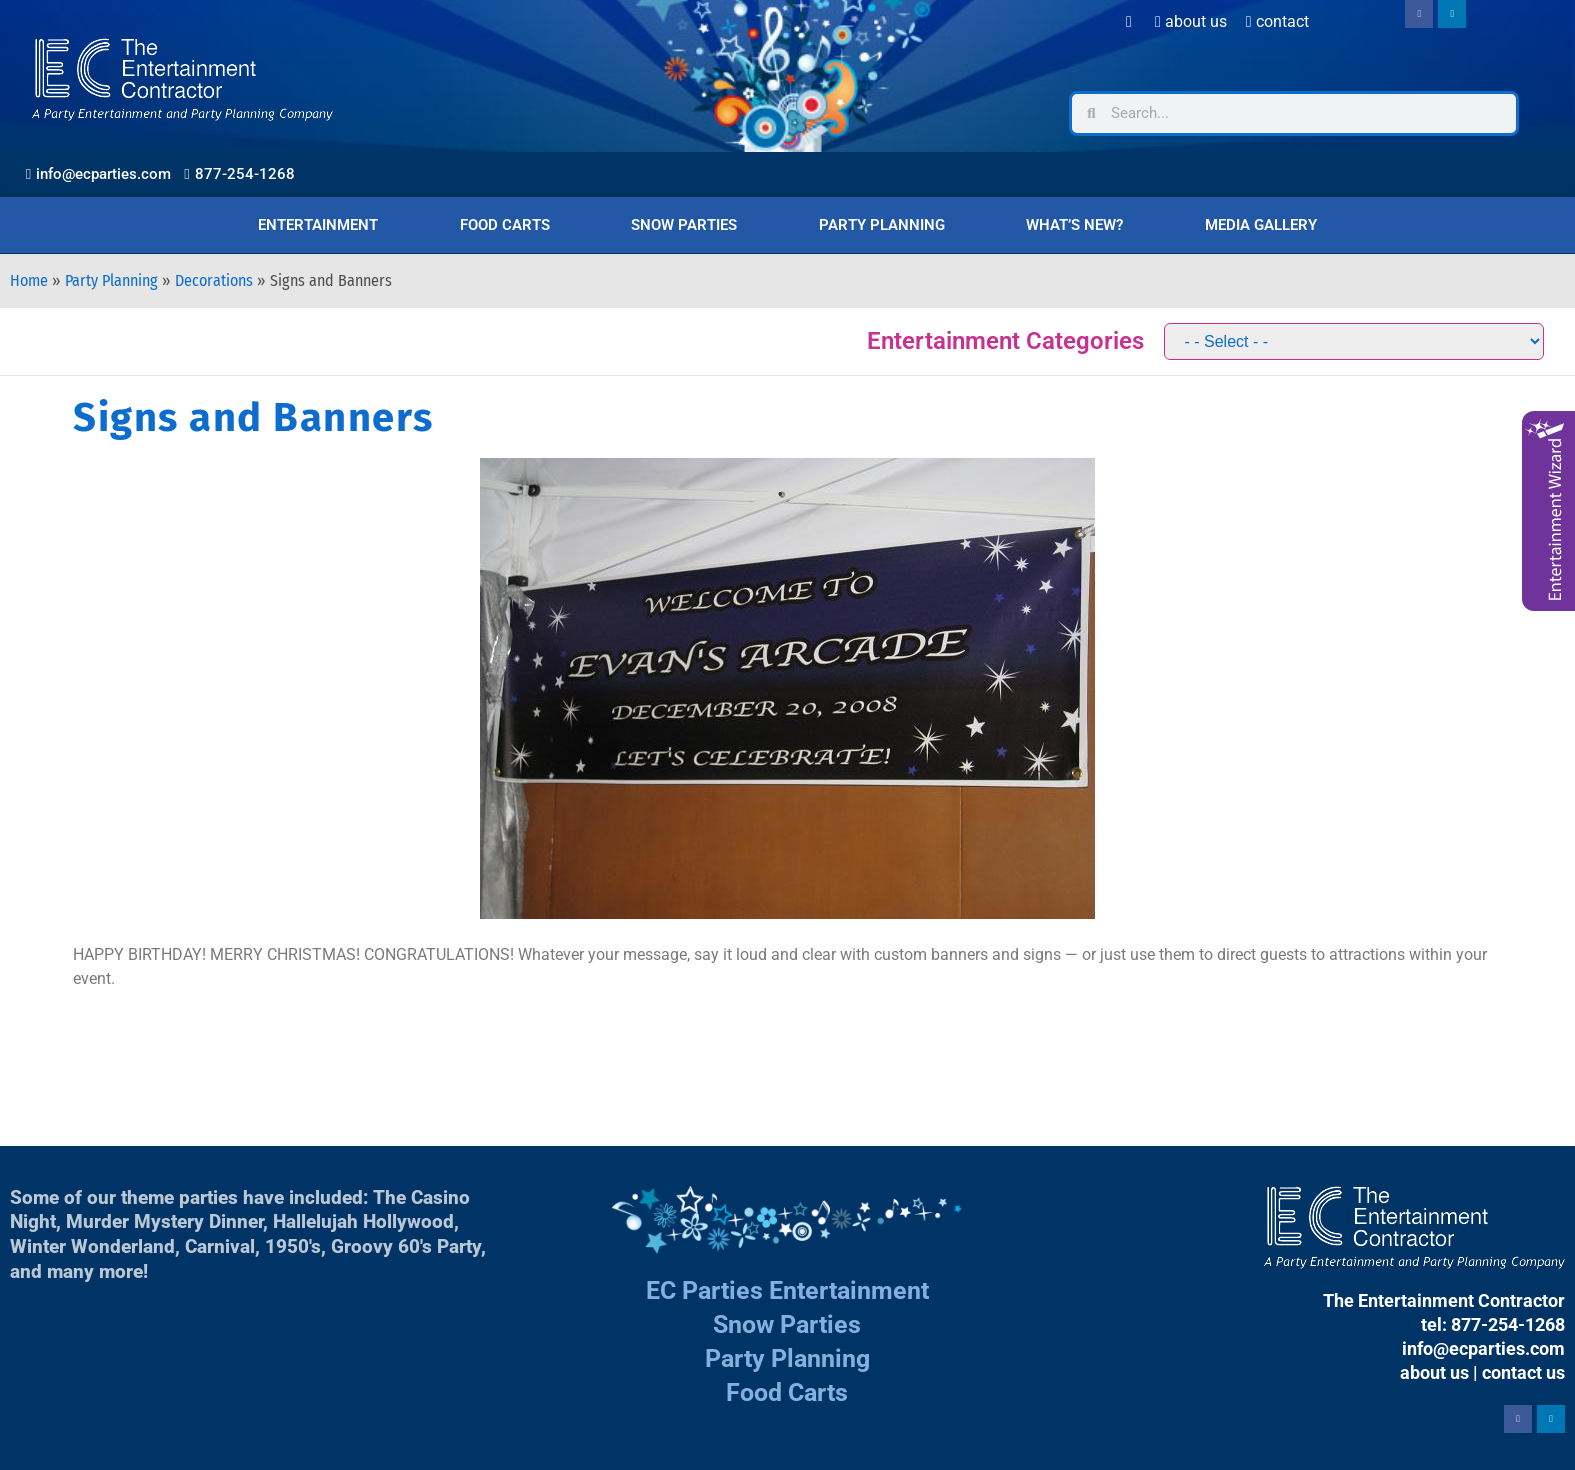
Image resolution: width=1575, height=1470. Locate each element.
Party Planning (882, 225)
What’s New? (1074, 225)
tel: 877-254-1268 (1493, 1324)
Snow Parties (684, 225)
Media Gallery (1261, 225)
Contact (1277, 21)
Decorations (214, 280)
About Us (1191, 21)
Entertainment (318, 225)
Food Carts (505, 225)
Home (29, 280)
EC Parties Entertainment (787, 1290)
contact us (1523, 1372)
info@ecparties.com (1483, 1348)
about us (1434, 1372)
